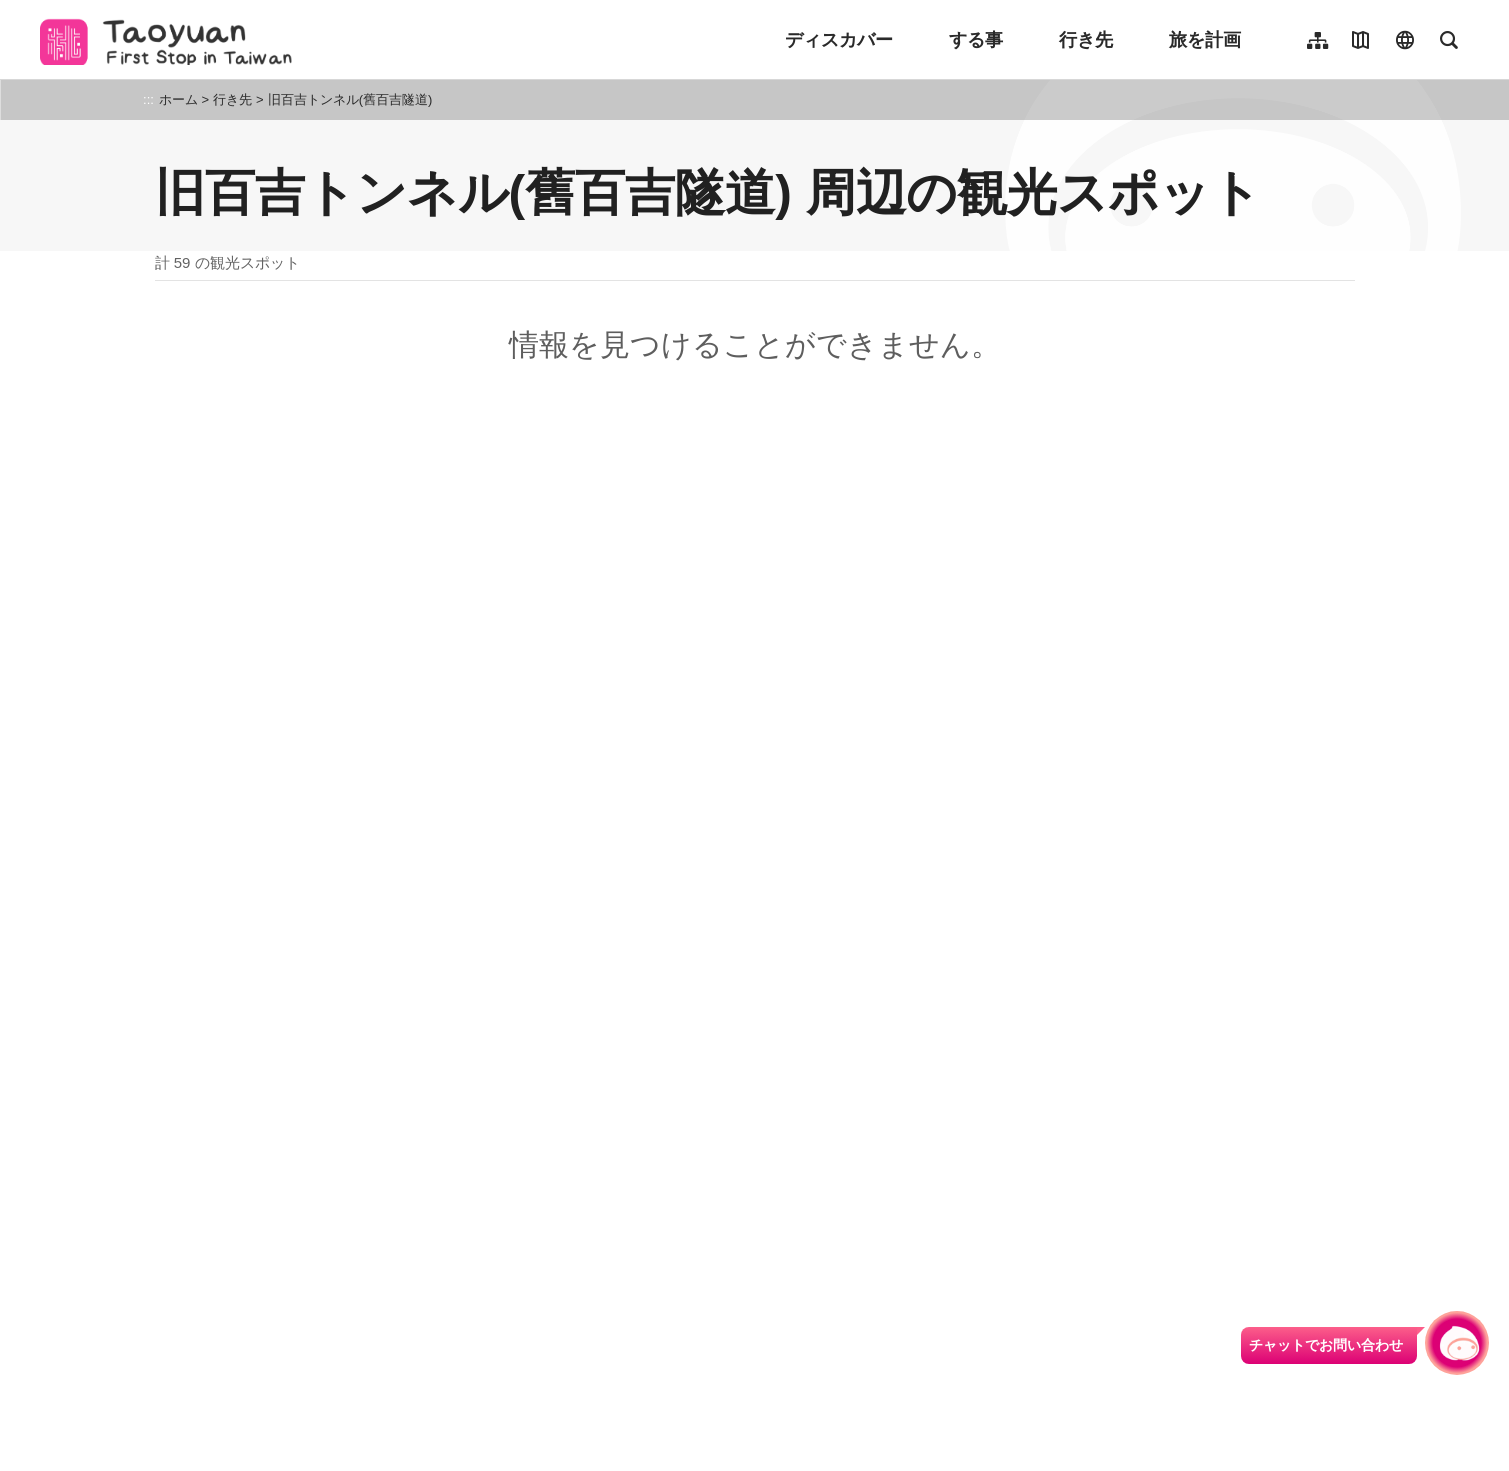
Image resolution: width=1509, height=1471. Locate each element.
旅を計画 (1205, 40)
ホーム (178, 99)
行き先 (1086, 40)
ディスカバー (839, 40)
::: (148, 99)
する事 (976, 40)
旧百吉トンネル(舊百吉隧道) (350, 99)
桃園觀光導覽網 (171, 40)
